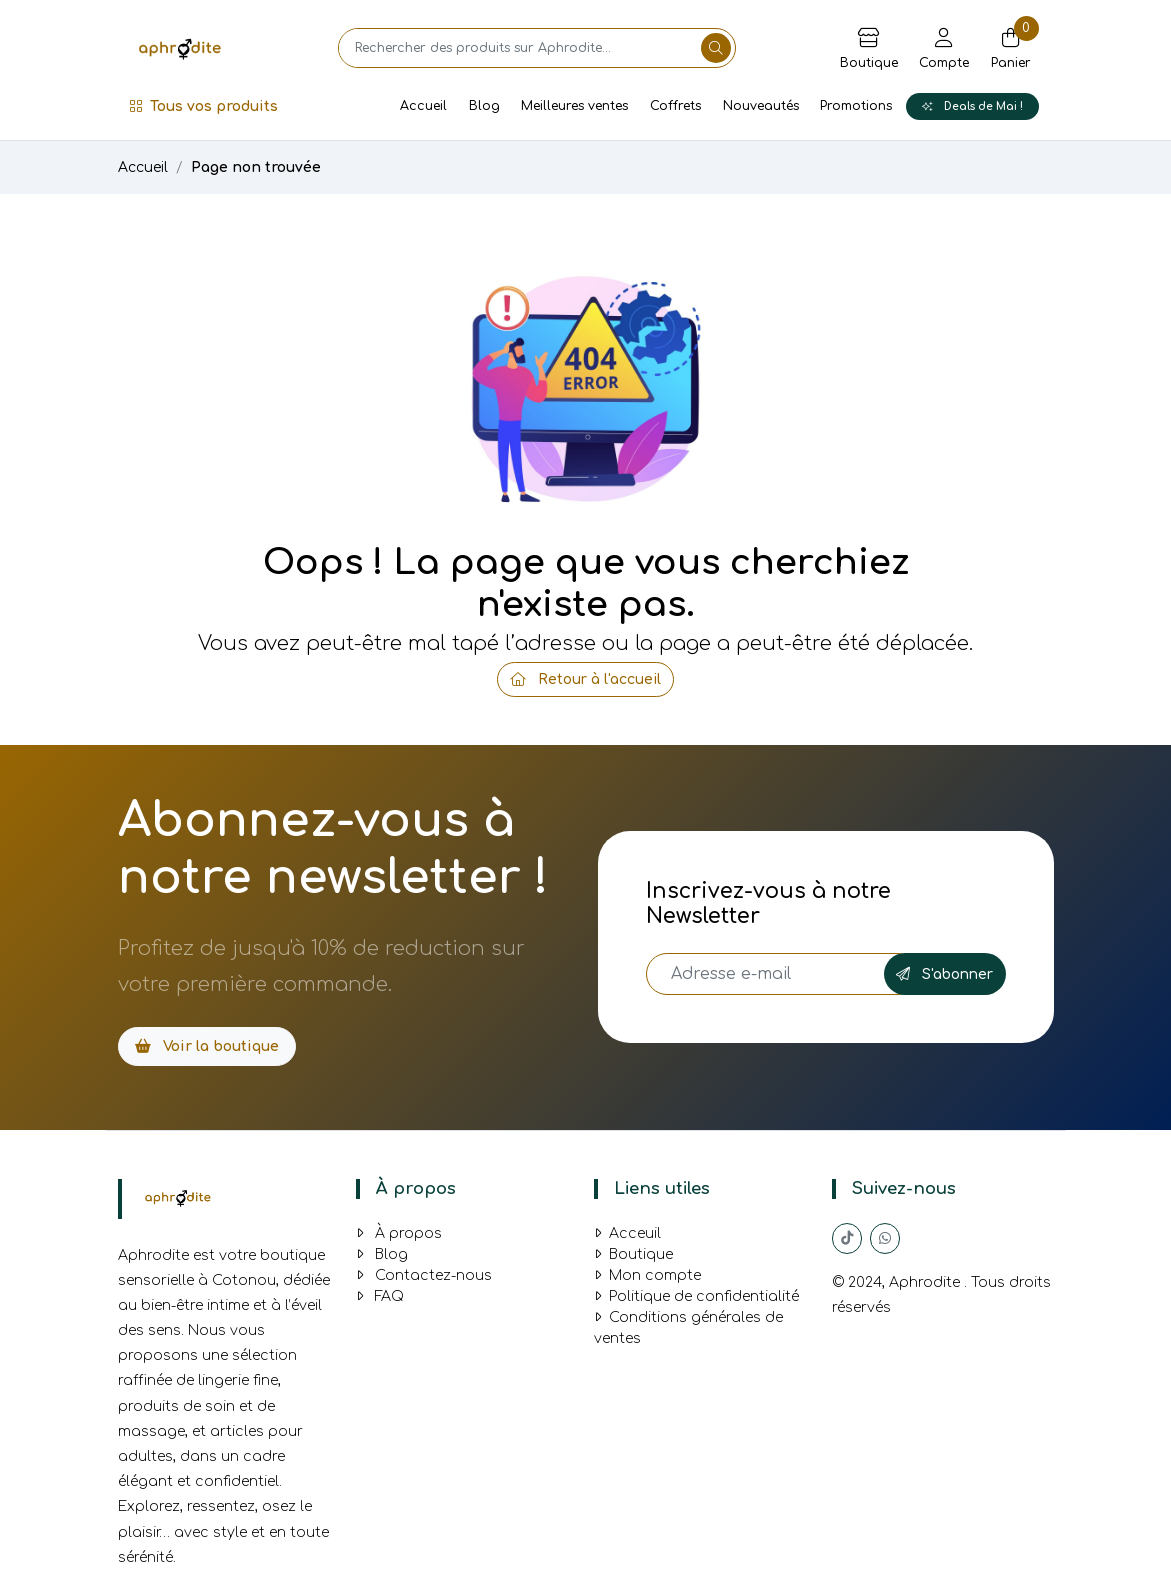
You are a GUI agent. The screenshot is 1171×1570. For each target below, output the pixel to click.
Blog (484, 106)
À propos (399, 1233)
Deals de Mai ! (972, 106)
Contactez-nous (424, 1275)
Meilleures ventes (574, 106)
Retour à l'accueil (585, 679)
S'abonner (944, 974)
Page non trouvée (256, 167)
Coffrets (675, 106)
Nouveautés (761, 106)
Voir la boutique (207, 1046)
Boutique (633, 1254)
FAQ (380, 1296)
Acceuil (627, 1233)
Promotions (856, 106)
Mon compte (647, 1275)
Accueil (423, 106)
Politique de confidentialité (696, 1296)
